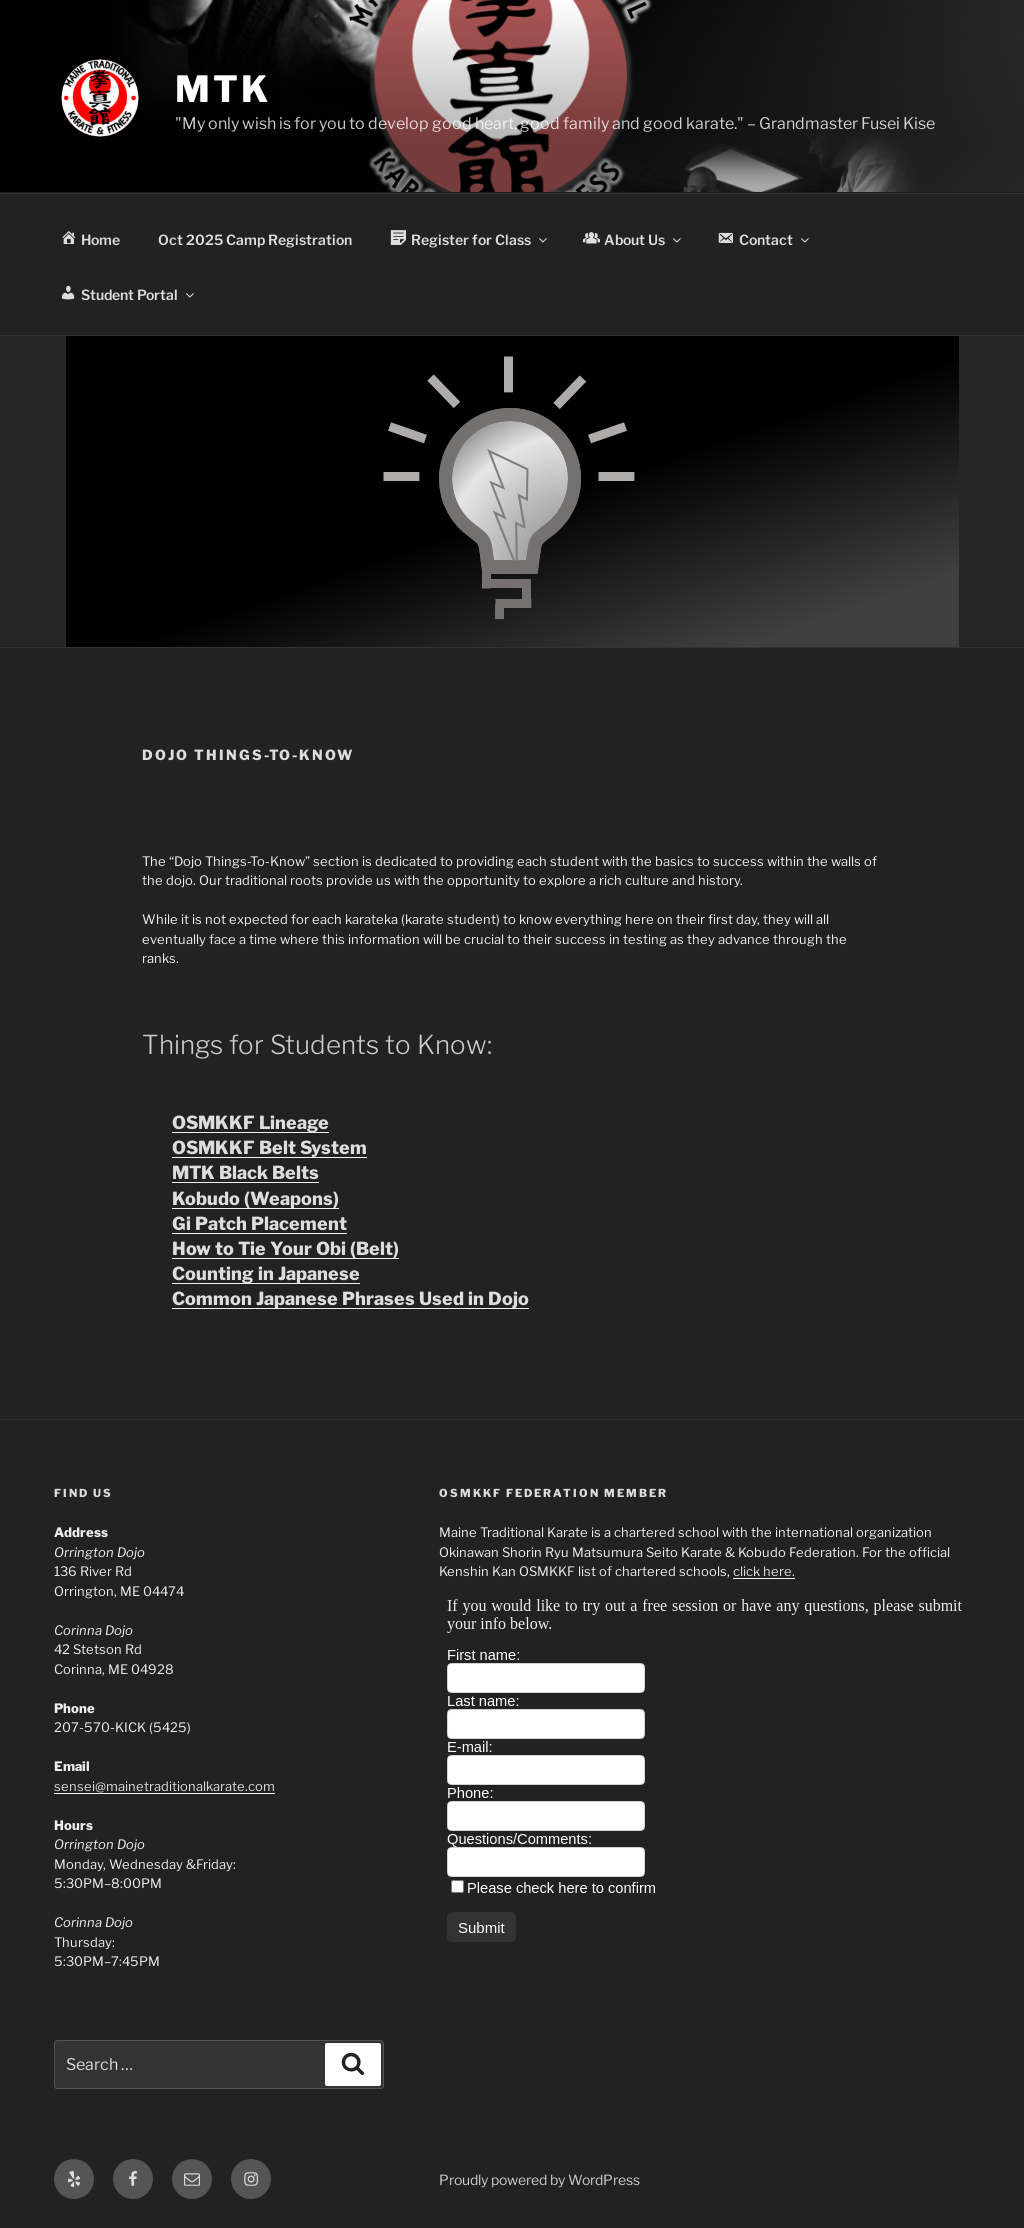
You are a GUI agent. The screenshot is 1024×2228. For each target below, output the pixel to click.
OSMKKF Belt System (269, 1147)
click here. (764, 1571)
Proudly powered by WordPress (539, 2179)
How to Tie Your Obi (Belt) (285, 1248)
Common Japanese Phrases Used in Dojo (350, 1298)
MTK (223, 89)
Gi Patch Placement (259, 1223)
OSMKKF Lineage (250, 1122)
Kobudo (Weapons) (255, 1198)
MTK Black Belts (245, 1172)
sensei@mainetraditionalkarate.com (164, 1786)
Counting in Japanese (266, 1273)
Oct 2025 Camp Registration (255, 239)
